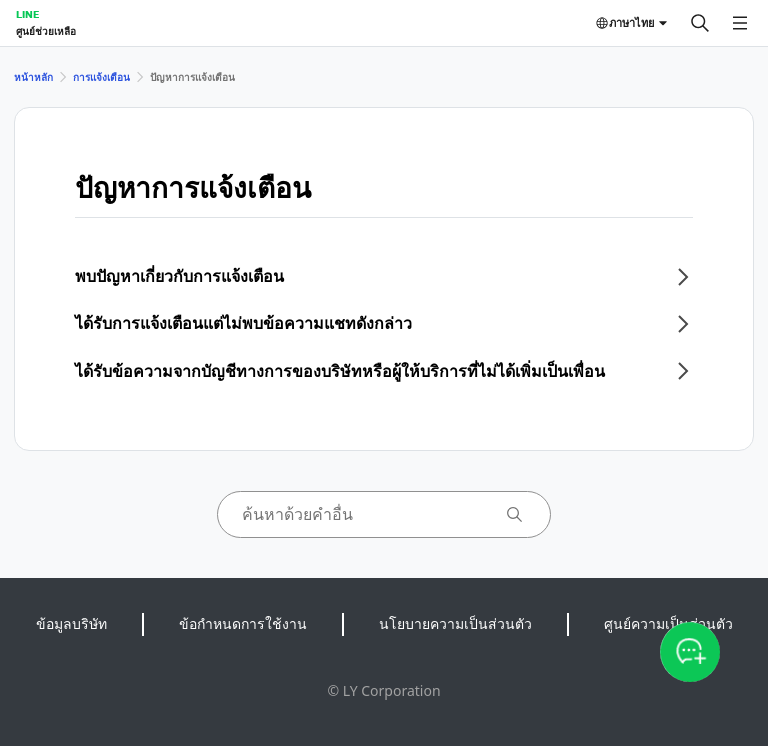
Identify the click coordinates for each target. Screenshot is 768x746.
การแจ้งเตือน (101, 77)
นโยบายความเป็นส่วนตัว (455, 623)
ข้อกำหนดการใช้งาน (243, 623)
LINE (27, 14)
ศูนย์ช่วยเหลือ (46, 31)
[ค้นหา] (700, 23)
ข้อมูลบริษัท (71, 623)
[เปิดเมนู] (740, 23)
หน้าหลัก (33, 77)
